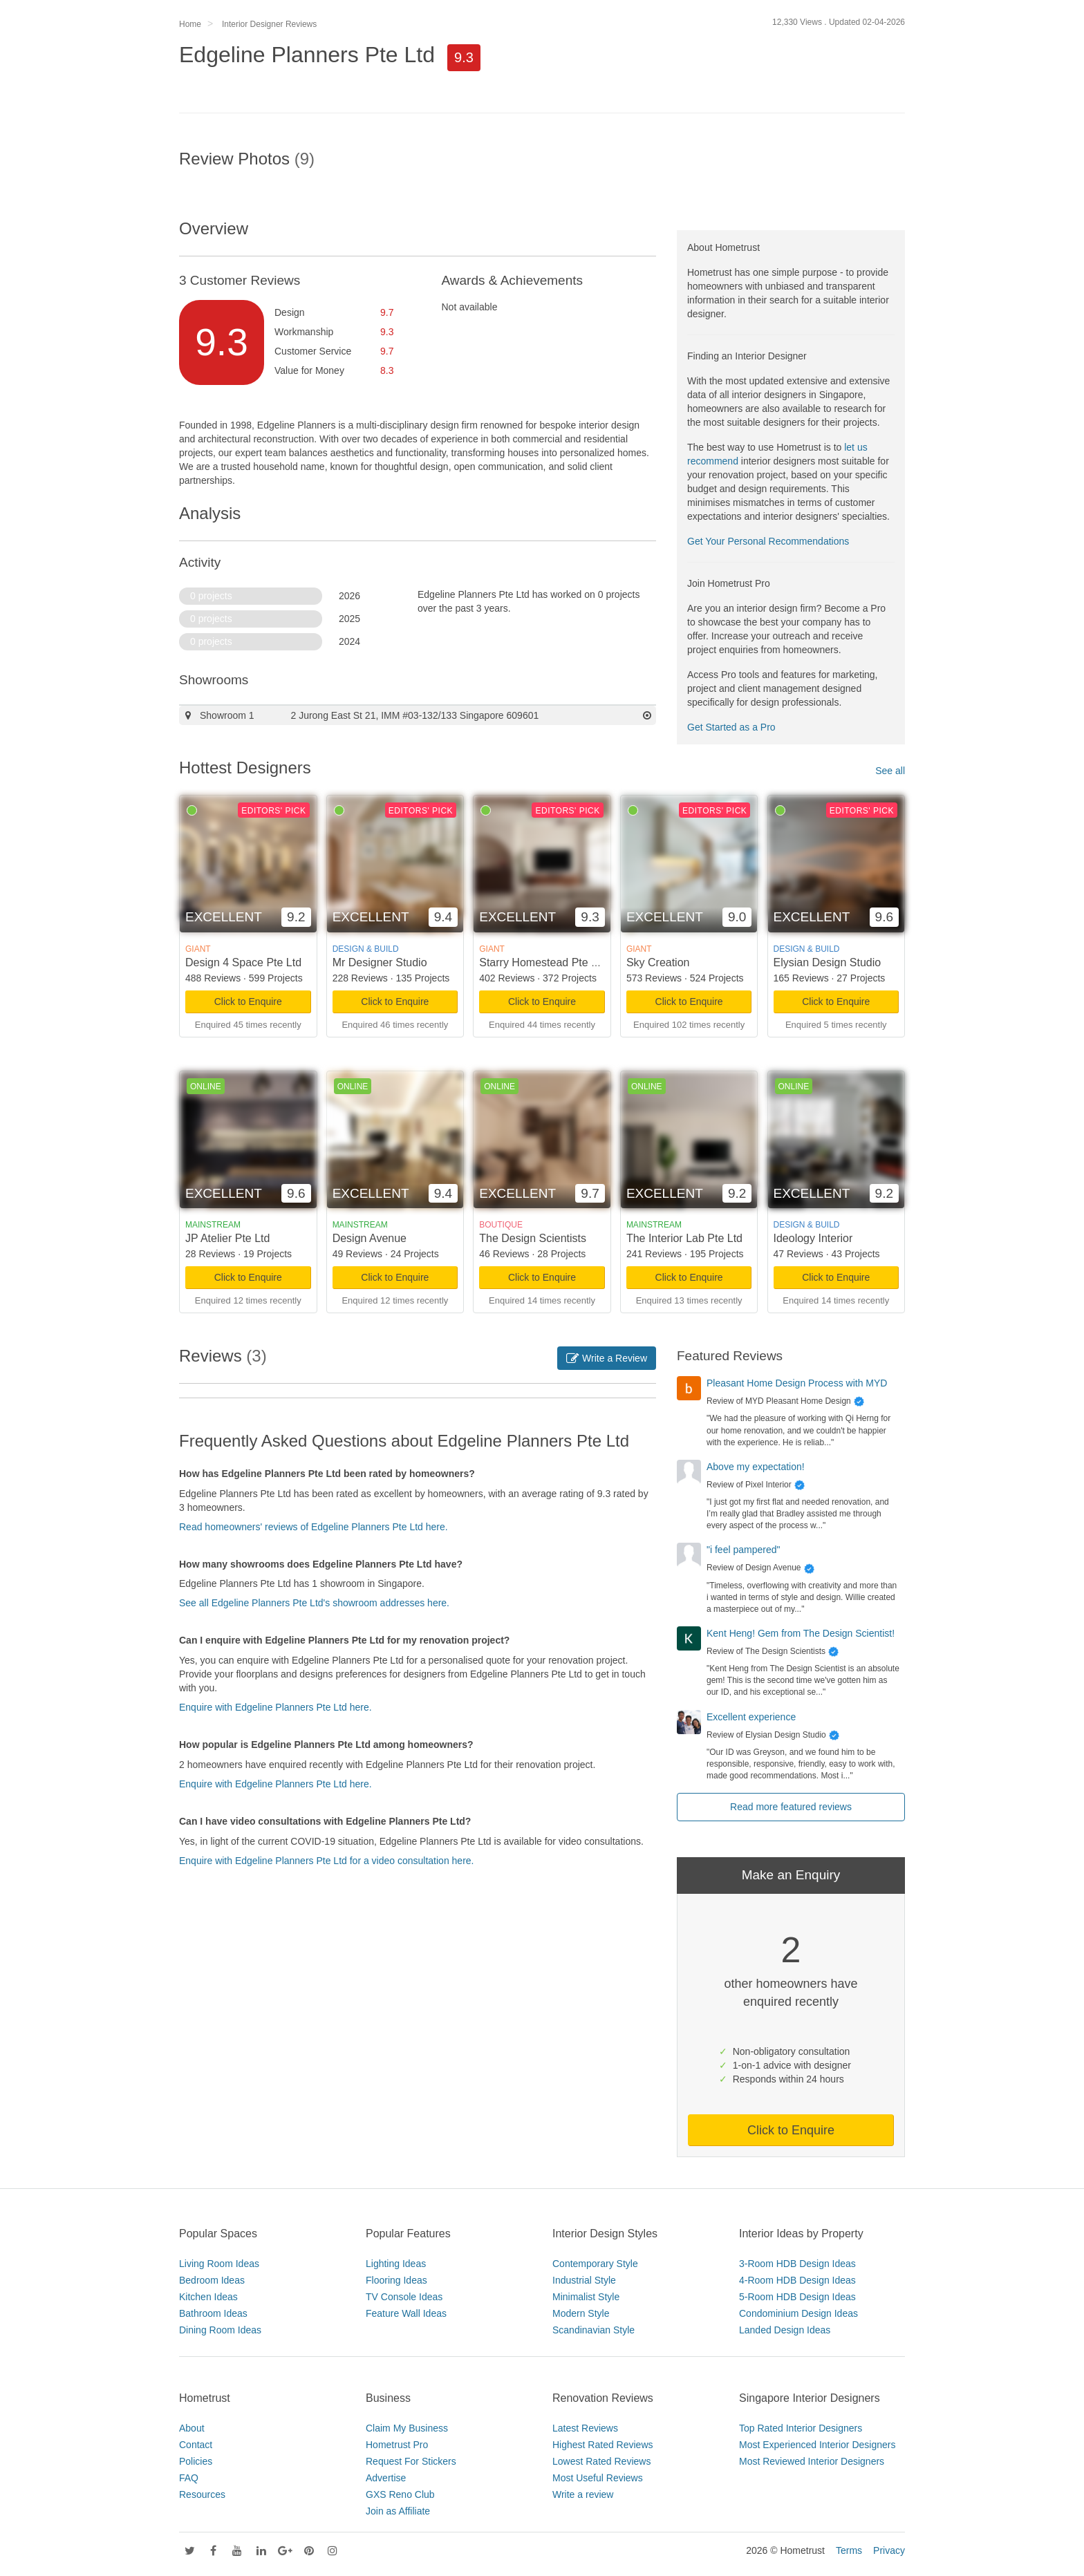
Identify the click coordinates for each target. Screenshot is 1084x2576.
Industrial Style (584, 2280)
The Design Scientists (532, 1238)
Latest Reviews (585, 2428)
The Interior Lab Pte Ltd (684, 1238)
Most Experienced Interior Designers (817, 2444)
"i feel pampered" (743, 1549)
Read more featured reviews (791, 1806)
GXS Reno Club (400, 2494)
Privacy (889, 2550)
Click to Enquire (248, 1001)
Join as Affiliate (398, 2511)
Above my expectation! (756, 1466)
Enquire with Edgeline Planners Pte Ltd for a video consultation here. (326, 1860)
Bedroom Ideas (212, 2280)
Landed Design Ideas (784, 2329)
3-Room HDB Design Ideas (797, 2263)
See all (890, 770)
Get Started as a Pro (731, 727)
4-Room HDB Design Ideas (797, 2280)
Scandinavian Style (593, 2329)
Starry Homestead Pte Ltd (542, 962)
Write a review (582, 2494)
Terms (849, 2550)
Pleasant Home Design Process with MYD (797, 1383)
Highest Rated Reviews (602, 2444)
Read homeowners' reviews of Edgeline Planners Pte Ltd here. (313, 1526)
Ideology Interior (813, 1238)
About (192, 2428)
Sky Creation (658, 962)
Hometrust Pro (397, 2444)
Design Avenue (369, 1238)
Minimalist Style (585, 2296)
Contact (195, 2444)
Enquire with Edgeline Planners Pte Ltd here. (275, 1707)
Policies (195, 2461)
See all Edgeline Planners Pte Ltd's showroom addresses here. (314, 1602)
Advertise (386, 2477)
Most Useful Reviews (597, 2477)
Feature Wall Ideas (406, 2313)
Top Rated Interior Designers (800, 2428)
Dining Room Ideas (220, 2329)
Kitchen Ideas (208, 2296)
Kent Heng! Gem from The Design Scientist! (801, 1633)
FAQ (188, 2477)
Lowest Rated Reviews (601, 2461)
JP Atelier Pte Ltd (227, 1238)
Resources (202, 2494)
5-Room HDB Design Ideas (797, 2296)
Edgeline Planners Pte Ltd (307, 54)
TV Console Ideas (404, 2296)
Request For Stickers (411, 2461)
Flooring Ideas (396, 2280)
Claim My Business (407, 2428)
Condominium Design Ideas (798, 2313)
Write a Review (606, 1358)
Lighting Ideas (396, 2263)
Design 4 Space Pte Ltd (243, 962)
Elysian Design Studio (827, 962)
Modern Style (580, 2313)
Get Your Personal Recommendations (768, 541)
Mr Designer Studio (380, 962)
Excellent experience (751, 1716)
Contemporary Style (595, 2263)
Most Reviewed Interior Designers (811, 2461)
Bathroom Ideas (213, 2313)
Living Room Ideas (219, 2263)
